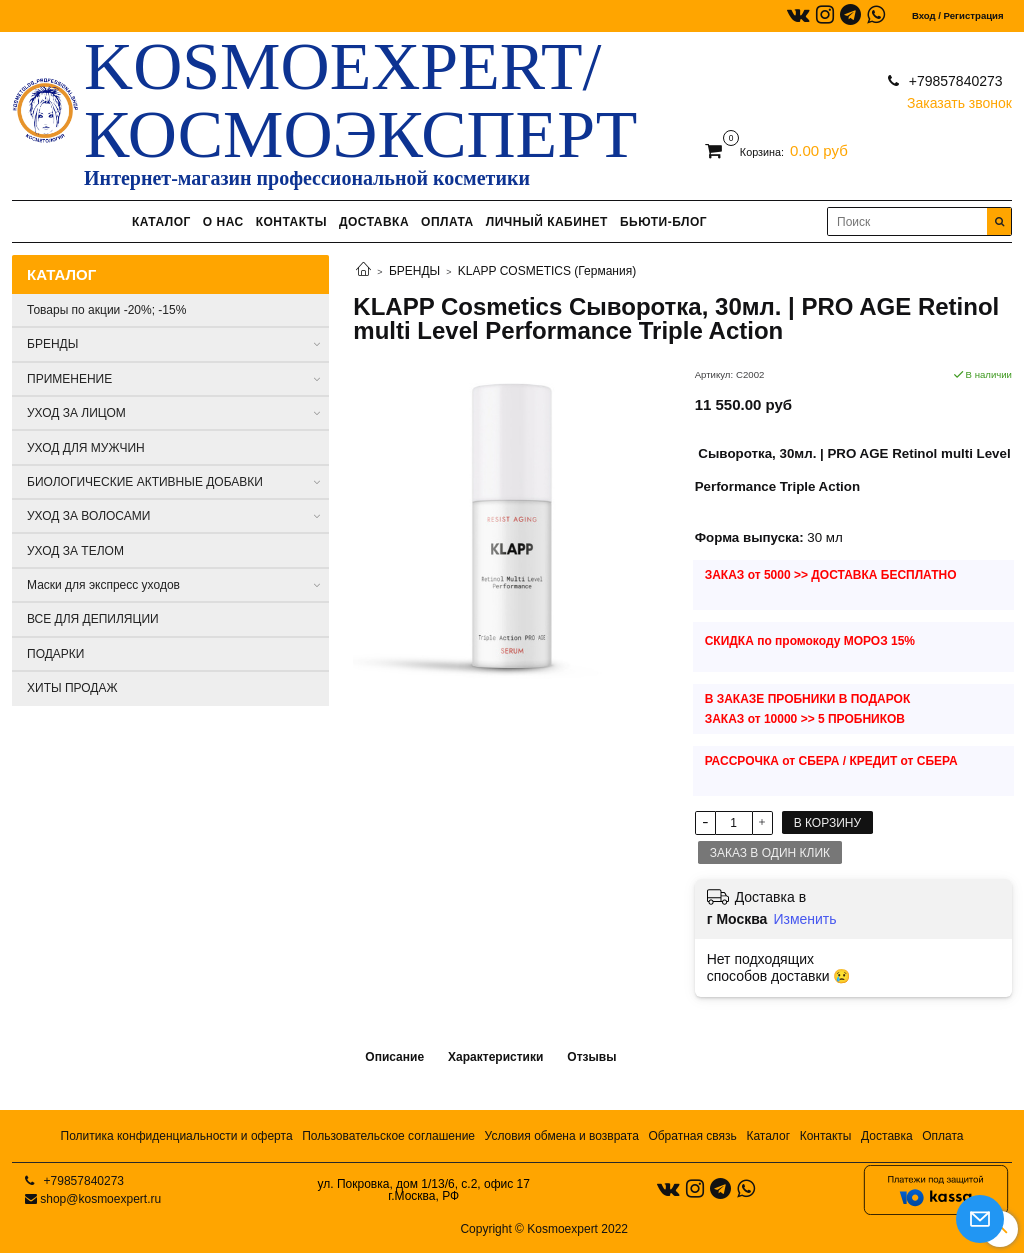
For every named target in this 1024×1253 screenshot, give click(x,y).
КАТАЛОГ (161, 222)
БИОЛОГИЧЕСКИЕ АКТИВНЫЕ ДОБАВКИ (145, 482)
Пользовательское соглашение (388, 1136)
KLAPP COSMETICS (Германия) (547, 271)
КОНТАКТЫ (291, 222)
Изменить (804, 919)
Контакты (826, 1136)
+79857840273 (954, 81)
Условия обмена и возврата (562, 1136)
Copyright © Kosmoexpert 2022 (544, 1229)
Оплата (942, 1136)
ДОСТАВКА (374, 222)
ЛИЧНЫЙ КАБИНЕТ (547, 222)
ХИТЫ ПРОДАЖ (72, 688)
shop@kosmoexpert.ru (100, 1199)
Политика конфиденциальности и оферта (177, 1136)
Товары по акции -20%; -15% (106, 310)
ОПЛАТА (447, 222)
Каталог (768, 1136)
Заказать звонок (959, 98)
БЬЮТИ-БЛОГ (663, 222)
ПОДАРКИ (55, 654)
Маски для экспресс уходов (103, 585)
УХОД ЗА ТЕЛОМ (75, 551)
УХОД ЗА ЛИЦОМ (76, 413)
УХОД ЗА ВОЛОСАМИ (88, 516)
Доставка (887, 1136)
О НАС (223, 222)
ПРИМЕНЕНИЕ (69, 379)
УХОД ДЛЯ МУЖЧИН (86, 448)
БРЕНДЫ (414, 271)
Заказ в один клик (770, 853)
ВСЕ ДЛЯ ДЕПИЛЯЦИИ (93, 619)
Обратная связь (692, 1136)
